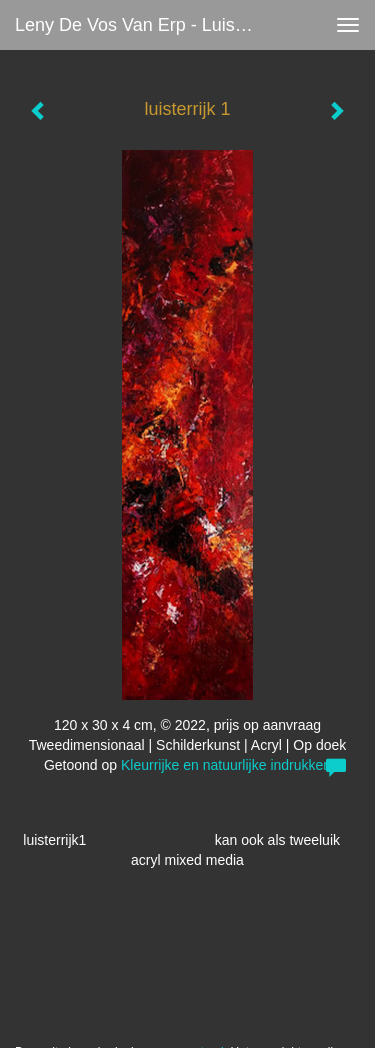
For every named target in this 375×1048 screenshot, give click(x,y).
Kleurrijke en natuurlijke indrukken (226, 765)
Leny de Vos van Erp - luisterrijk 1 (143, 25)
